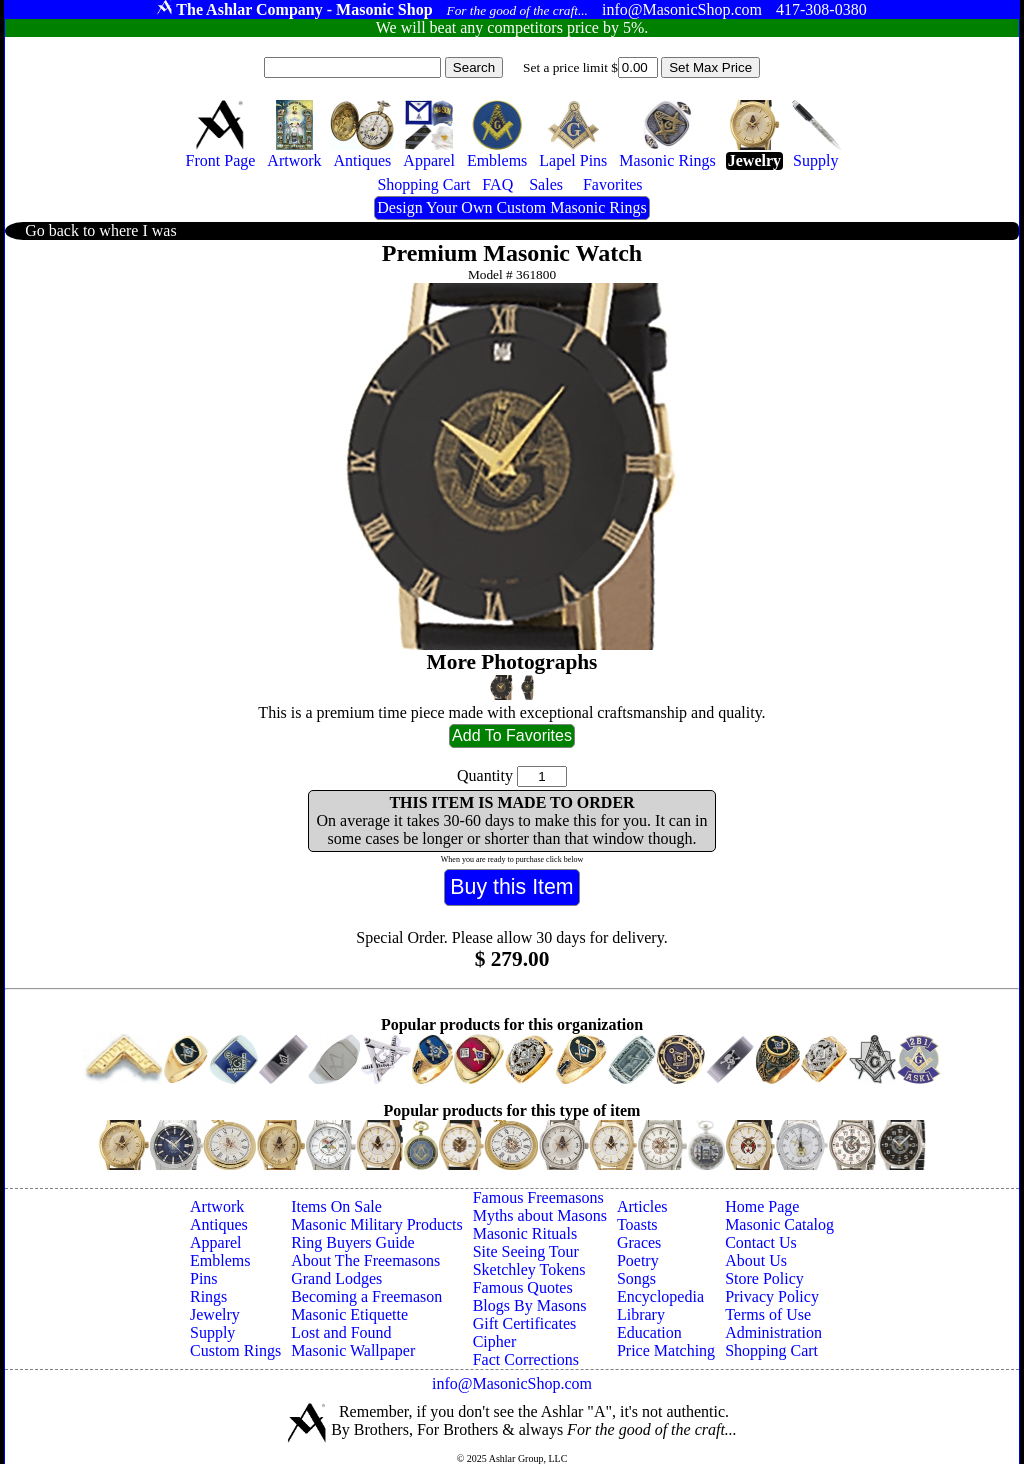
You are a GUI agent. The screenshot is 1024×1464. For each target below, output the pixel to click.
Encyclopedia (660, 1296)
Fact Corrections (526, 1359)
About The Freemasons (365, 1260)
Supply (212, 1332)
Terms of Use (768, 1314)
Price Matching (666, 1350)
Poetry (638, 1260)
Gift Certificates (525, 1323)
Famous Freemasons (538, 1197)
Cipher (495, 1341)
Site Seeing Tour (526, 1251)
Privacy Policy (772, 1296)
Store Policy (764, 1278)
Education (649, 1332)
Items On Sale (336, 1206)
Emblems (220, 1260)
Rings (208, 1296)
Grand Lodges (336, 1278)
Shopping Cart (771, 1350)
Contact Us (761, 1242)
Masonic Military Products (377, 1224)
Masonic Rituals (525, 1233)
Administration (773, 1332)
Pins (204, 1278)
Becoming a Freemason (366, 1296)
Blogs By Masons (530, 1305)
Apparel (216, 1242)
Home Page (762, 1206)
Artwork (217, 1206)
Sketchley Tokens (529, 1269)
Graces (639, 1242)
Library (641, 1314)
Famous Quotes (523, 1287)
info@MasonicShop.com (512, 1383)
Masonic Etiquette (349, 1314)
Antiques (219, 1224)
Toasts (637, 1224)
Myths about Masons (540, 1215)
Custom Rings (235, 1350)
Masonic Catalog (779, 1224)
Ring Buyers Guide (353, 1242)
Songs (636, 1278)
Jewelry (215, 1314)
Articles (642, 1206)
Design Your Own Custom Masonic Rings (511, 207)
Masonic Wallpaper (353, 1350)
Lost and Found (341, 1332)
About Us (756, 1260)
